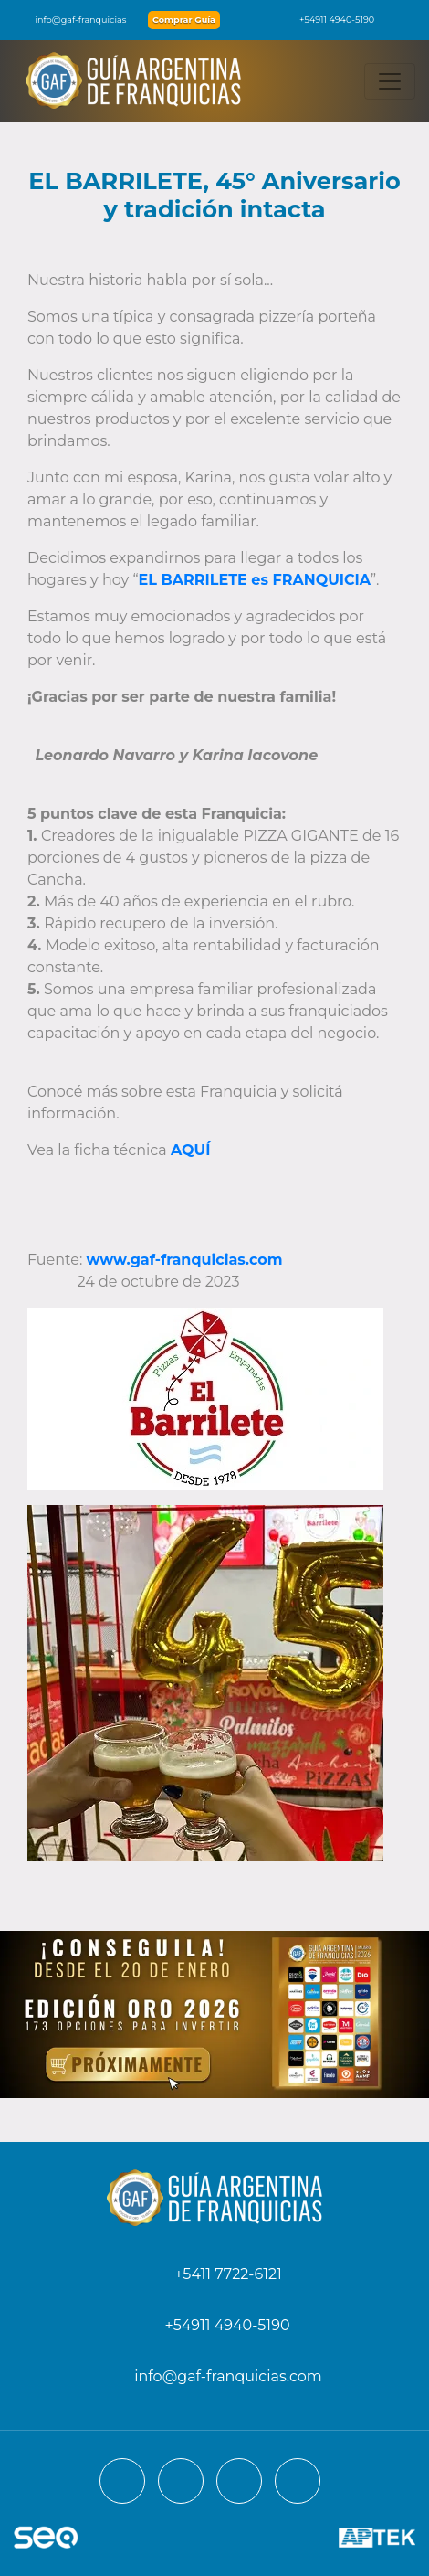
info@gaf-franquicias (70, 20)
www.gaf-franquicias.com (185, 1259)
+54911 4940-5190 (327, 20)
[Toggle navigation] (389, 81)
